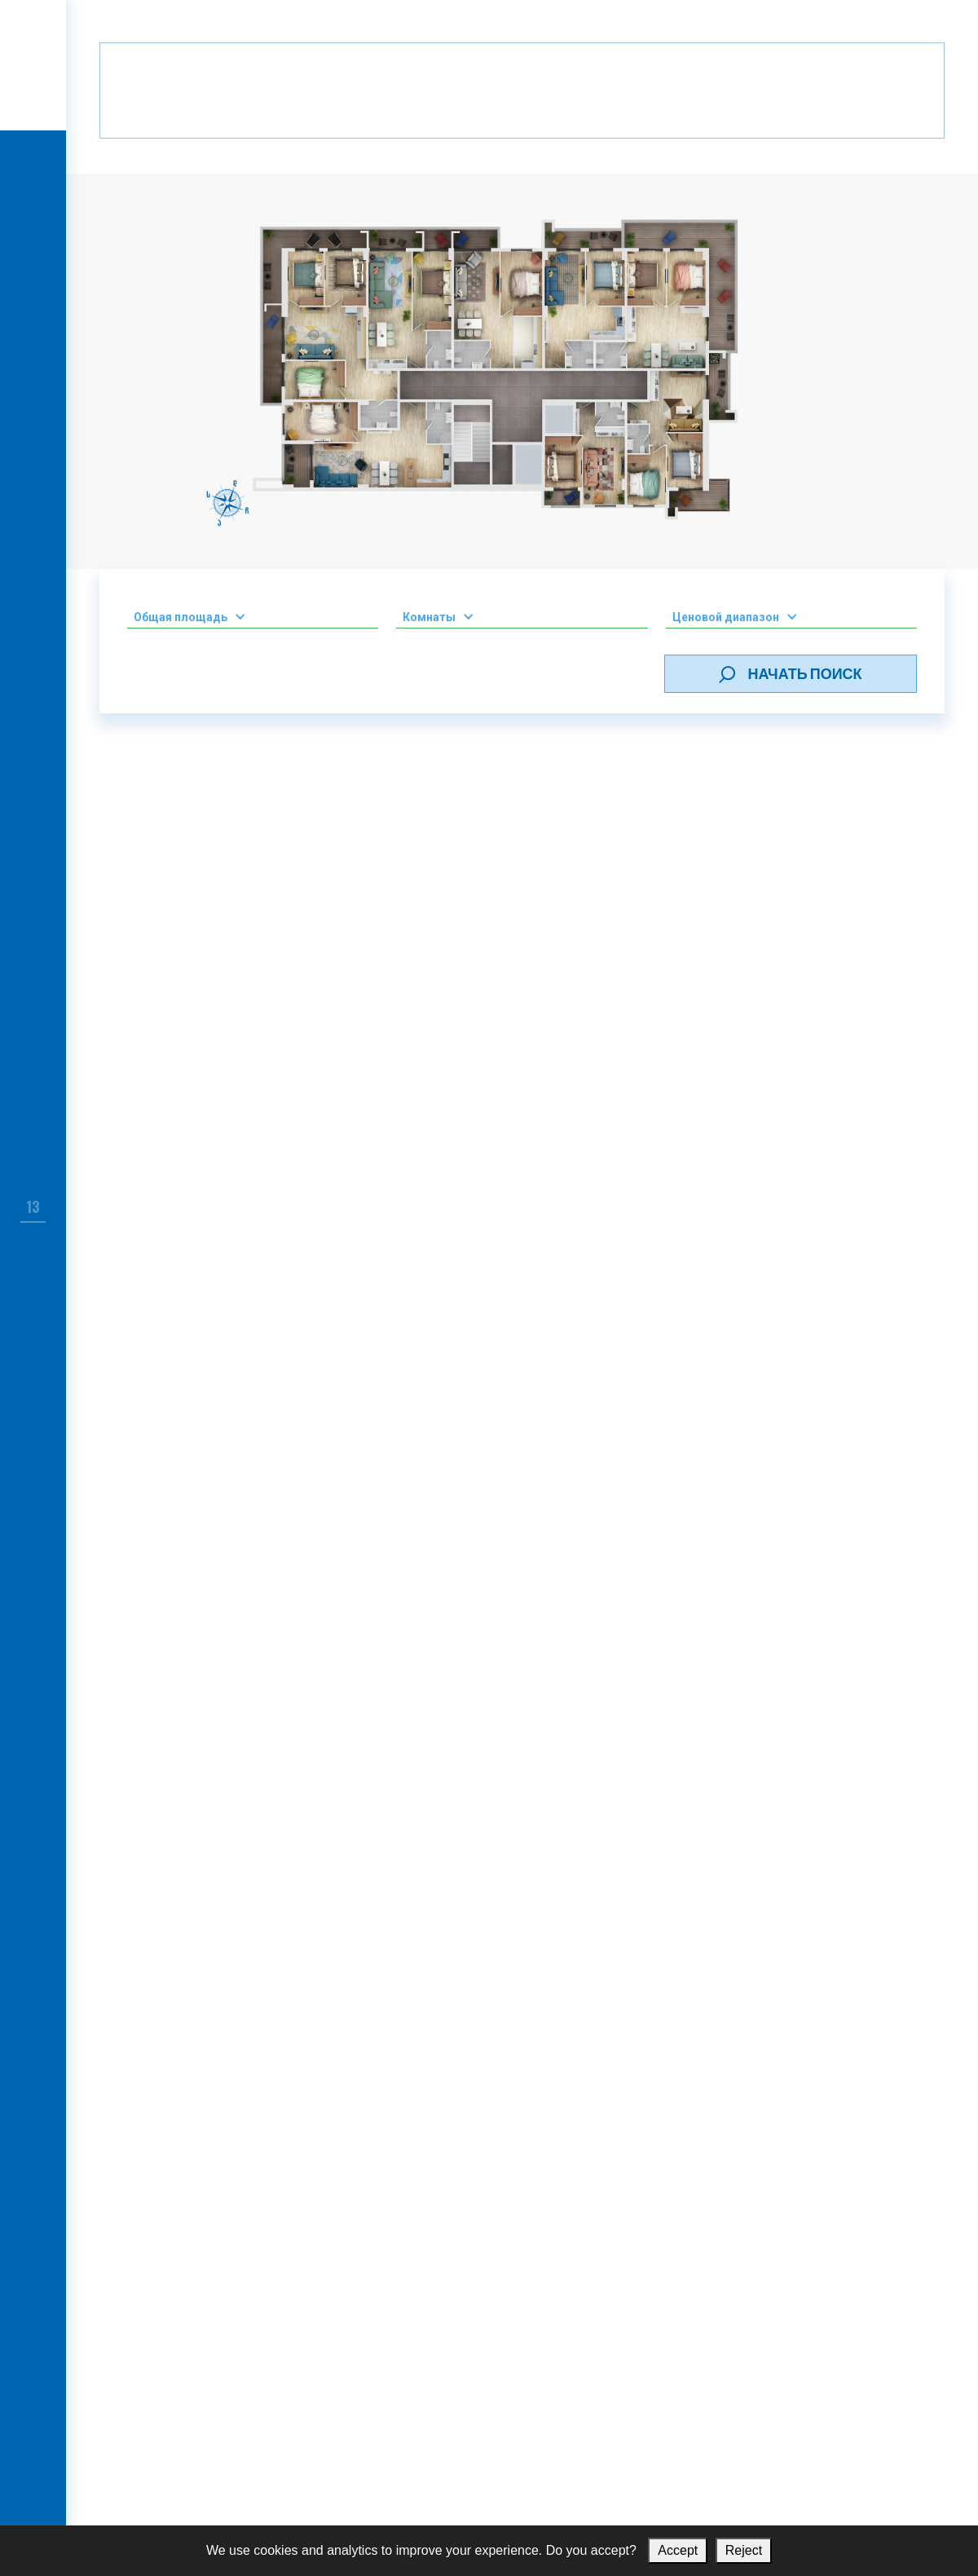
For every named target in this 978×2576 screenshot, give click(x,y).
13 (33, 1206)
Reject (743, 2550)
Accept (678, 2550)
